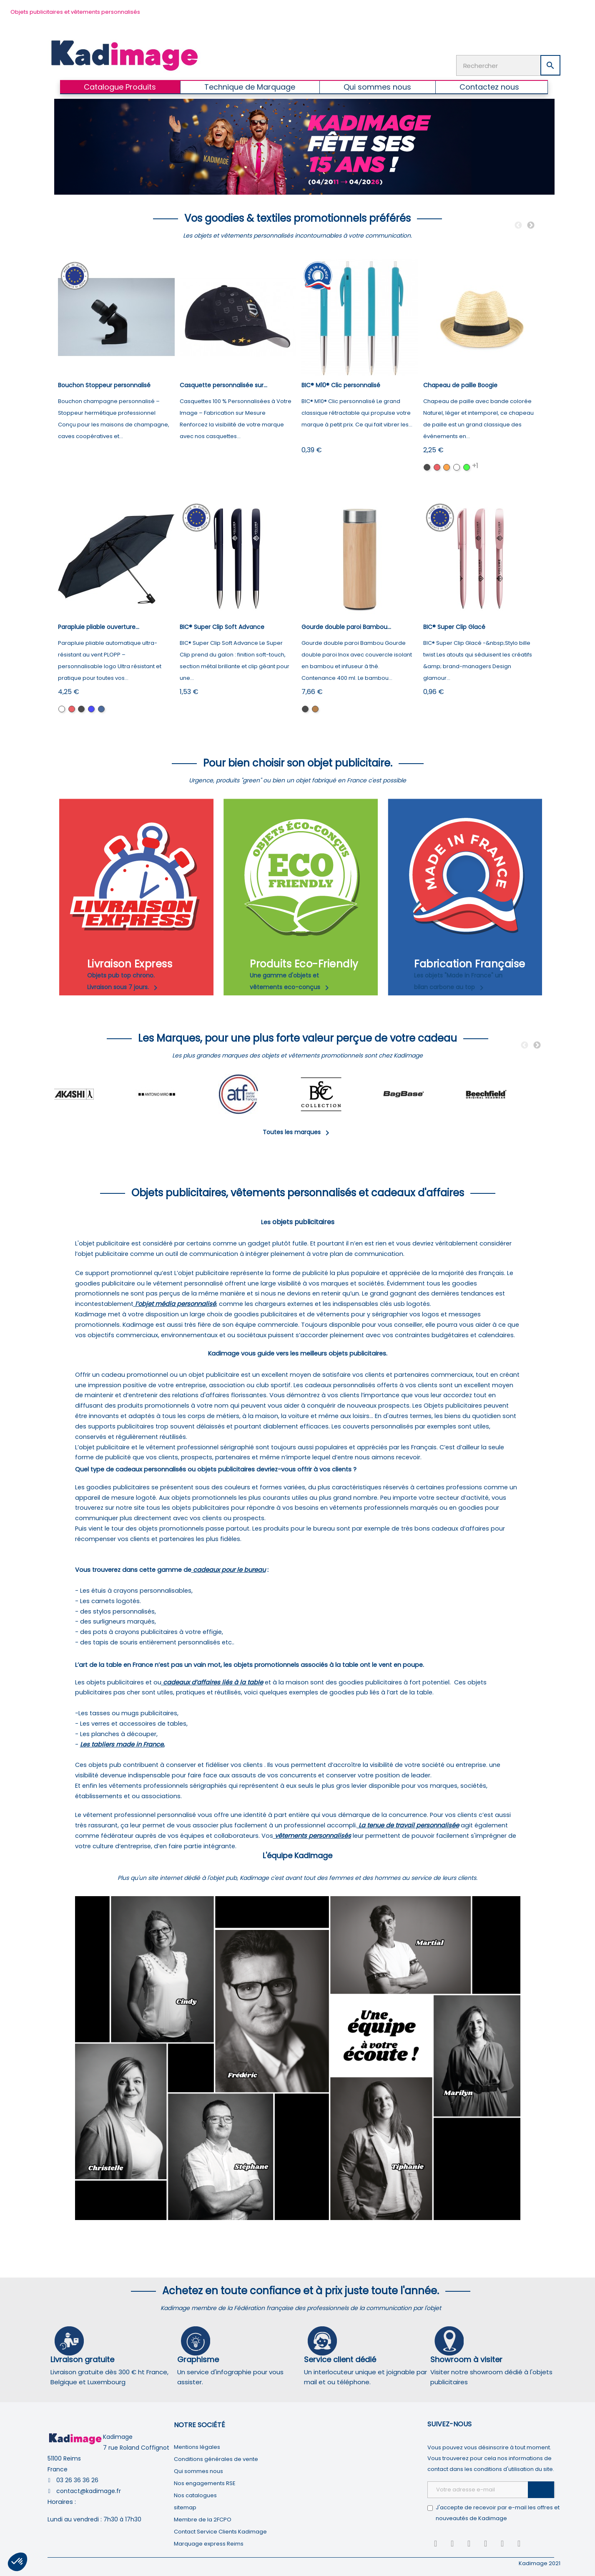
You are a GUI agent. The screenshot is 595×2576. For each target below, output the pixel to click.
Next (531, 225)
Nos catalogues (195, 2495)
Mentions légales (197, 2447)
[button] (18, 2562)
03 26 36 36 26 (77, 2480)
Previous (518, 225)
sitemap (185, 2507)
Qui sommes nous (198, 2471)
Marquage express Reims (209, 2544)
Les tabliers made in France (121, 1744)
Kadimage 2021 (539, 2563)
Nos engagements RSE (205, 2483)
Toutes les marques (297, 1132)
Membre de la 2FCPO (202, 2519)
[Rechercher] (508, 65)
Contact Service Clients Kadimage (220, 2532)
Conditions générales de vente (216, 2459)
